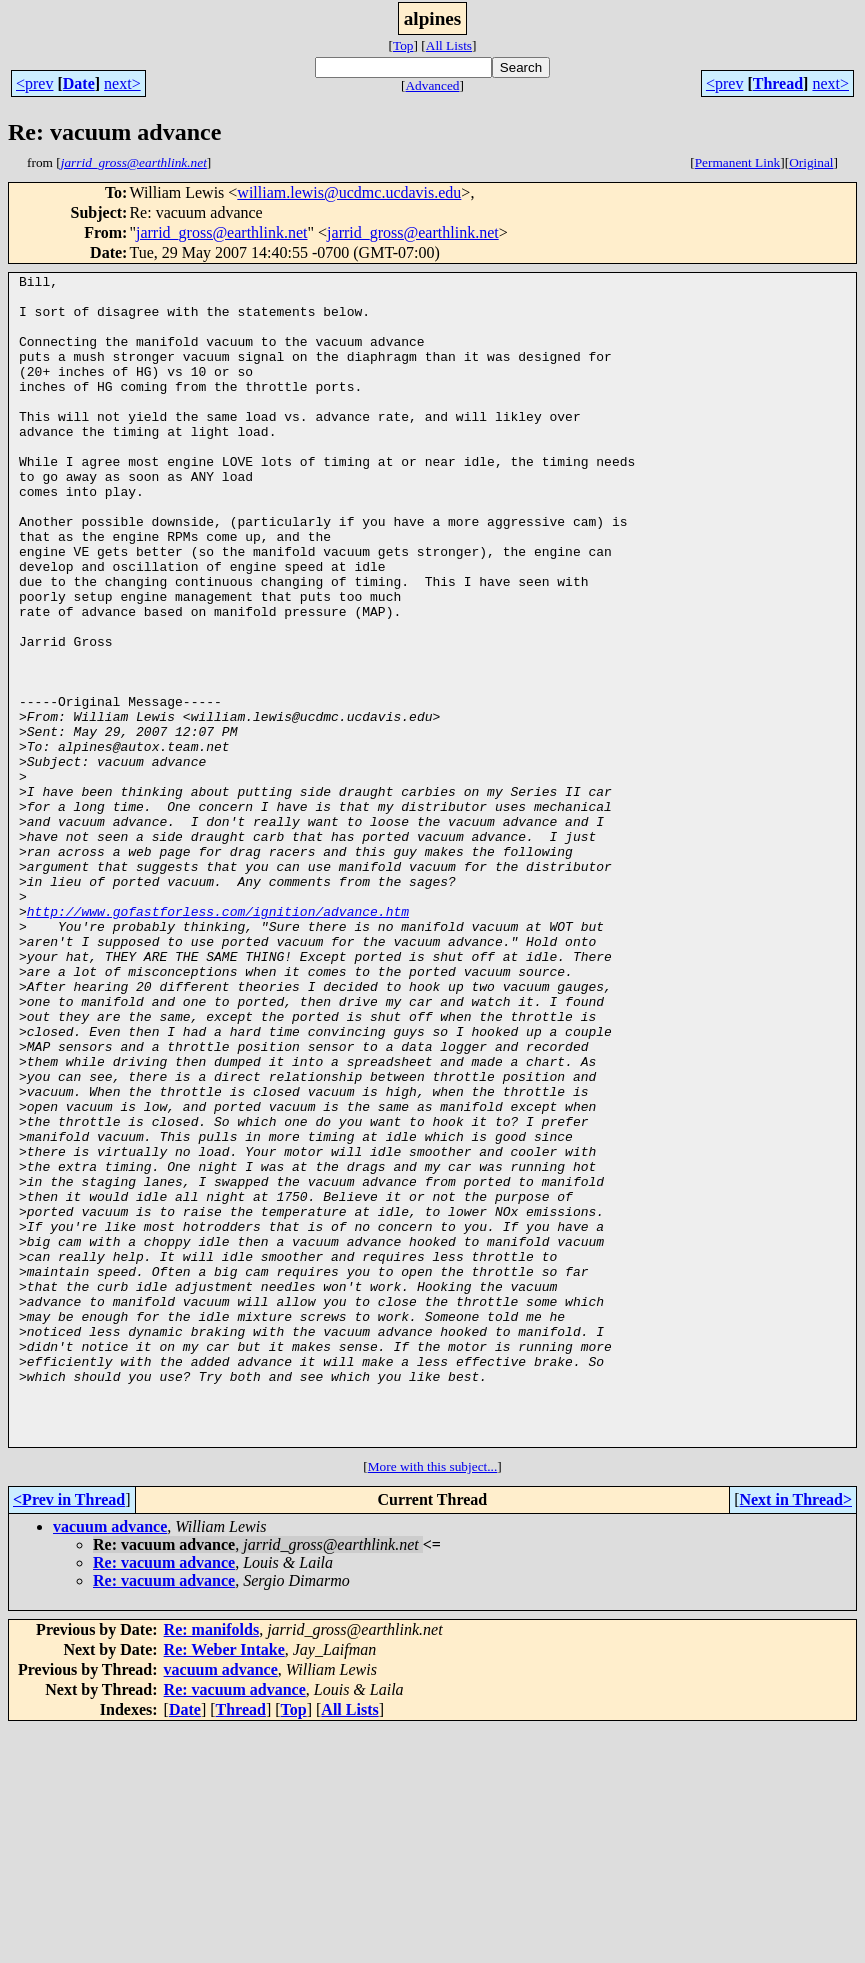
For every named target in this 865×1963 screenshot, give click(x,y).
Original (811, 162)
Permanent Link (738, 162)
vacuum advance (110, 1760)
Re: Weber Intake (224, 1883)
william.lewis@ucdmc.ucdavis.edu (349, 192)
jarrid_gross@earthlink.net (222, 232)
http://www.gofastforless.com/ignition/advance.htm (218, 1040)
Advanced (432, 85)
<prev (34, 83)
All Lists (449, 45)
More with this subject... (433, 1700)
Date (79, 83)
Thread (778, 83)
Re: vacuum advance (164, 1796)
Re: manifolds (212, 1863)
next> (122, 83)
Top (403, 45)
